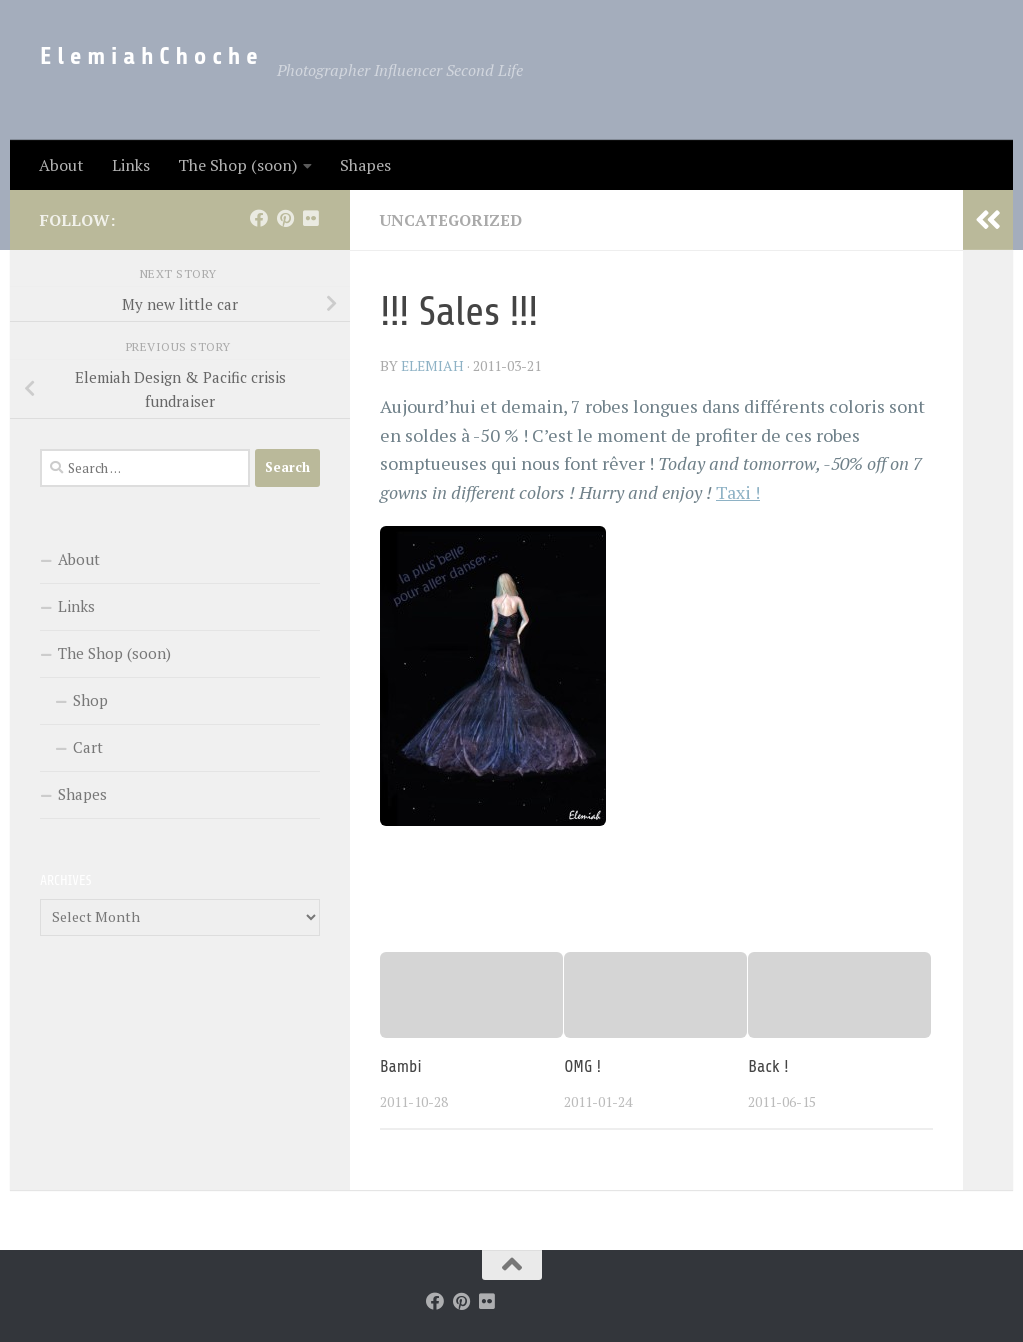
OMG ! (582, 1064)
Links (131, 165)
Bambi (401, 1064)
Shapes (365, 165)
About (61, 165)
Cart (88, 747)
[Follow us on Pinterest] (285, 218)
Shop (90, 700)
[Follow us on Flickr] (311, 218)
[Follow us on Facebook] (259, 218)
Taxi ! (738, 491)
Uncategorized (451, 220)
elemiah (433, 364)
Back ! (768, 1064)
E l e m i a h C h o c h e (148, 56)
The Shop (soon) (237, 165)
